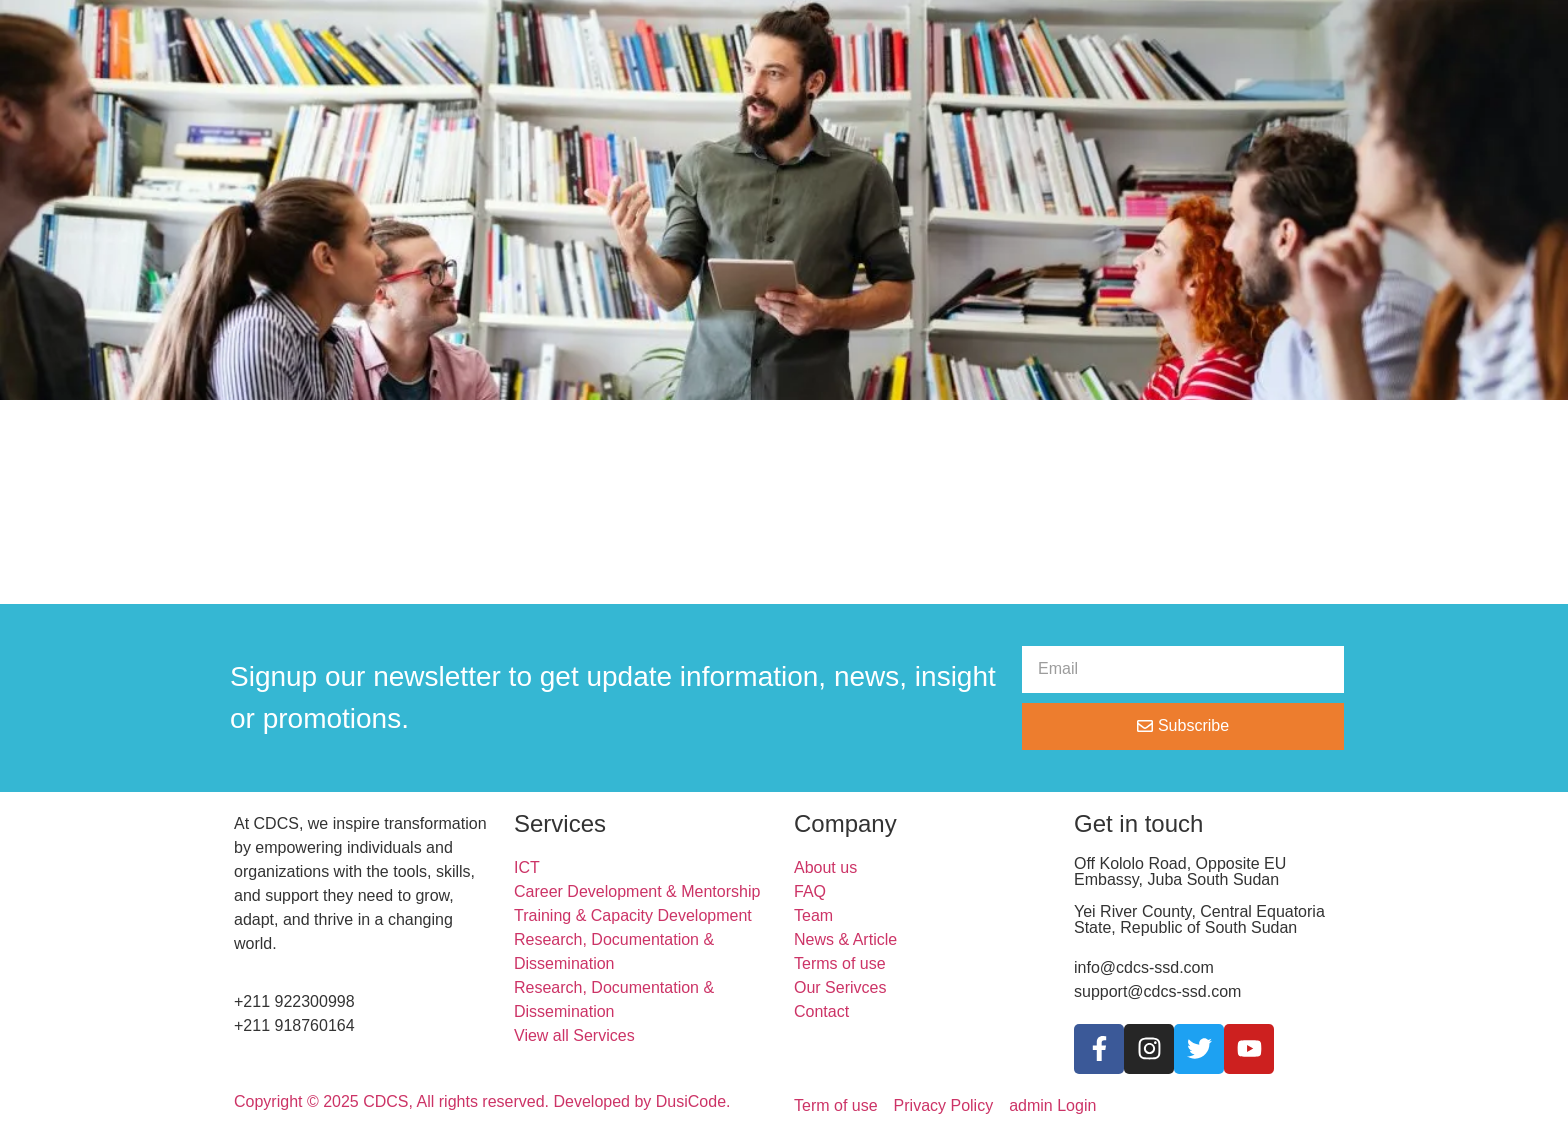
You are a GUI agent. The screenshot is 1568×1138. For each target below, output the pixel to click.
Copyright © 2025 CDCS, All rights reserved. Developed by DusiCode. (482, 1101)
